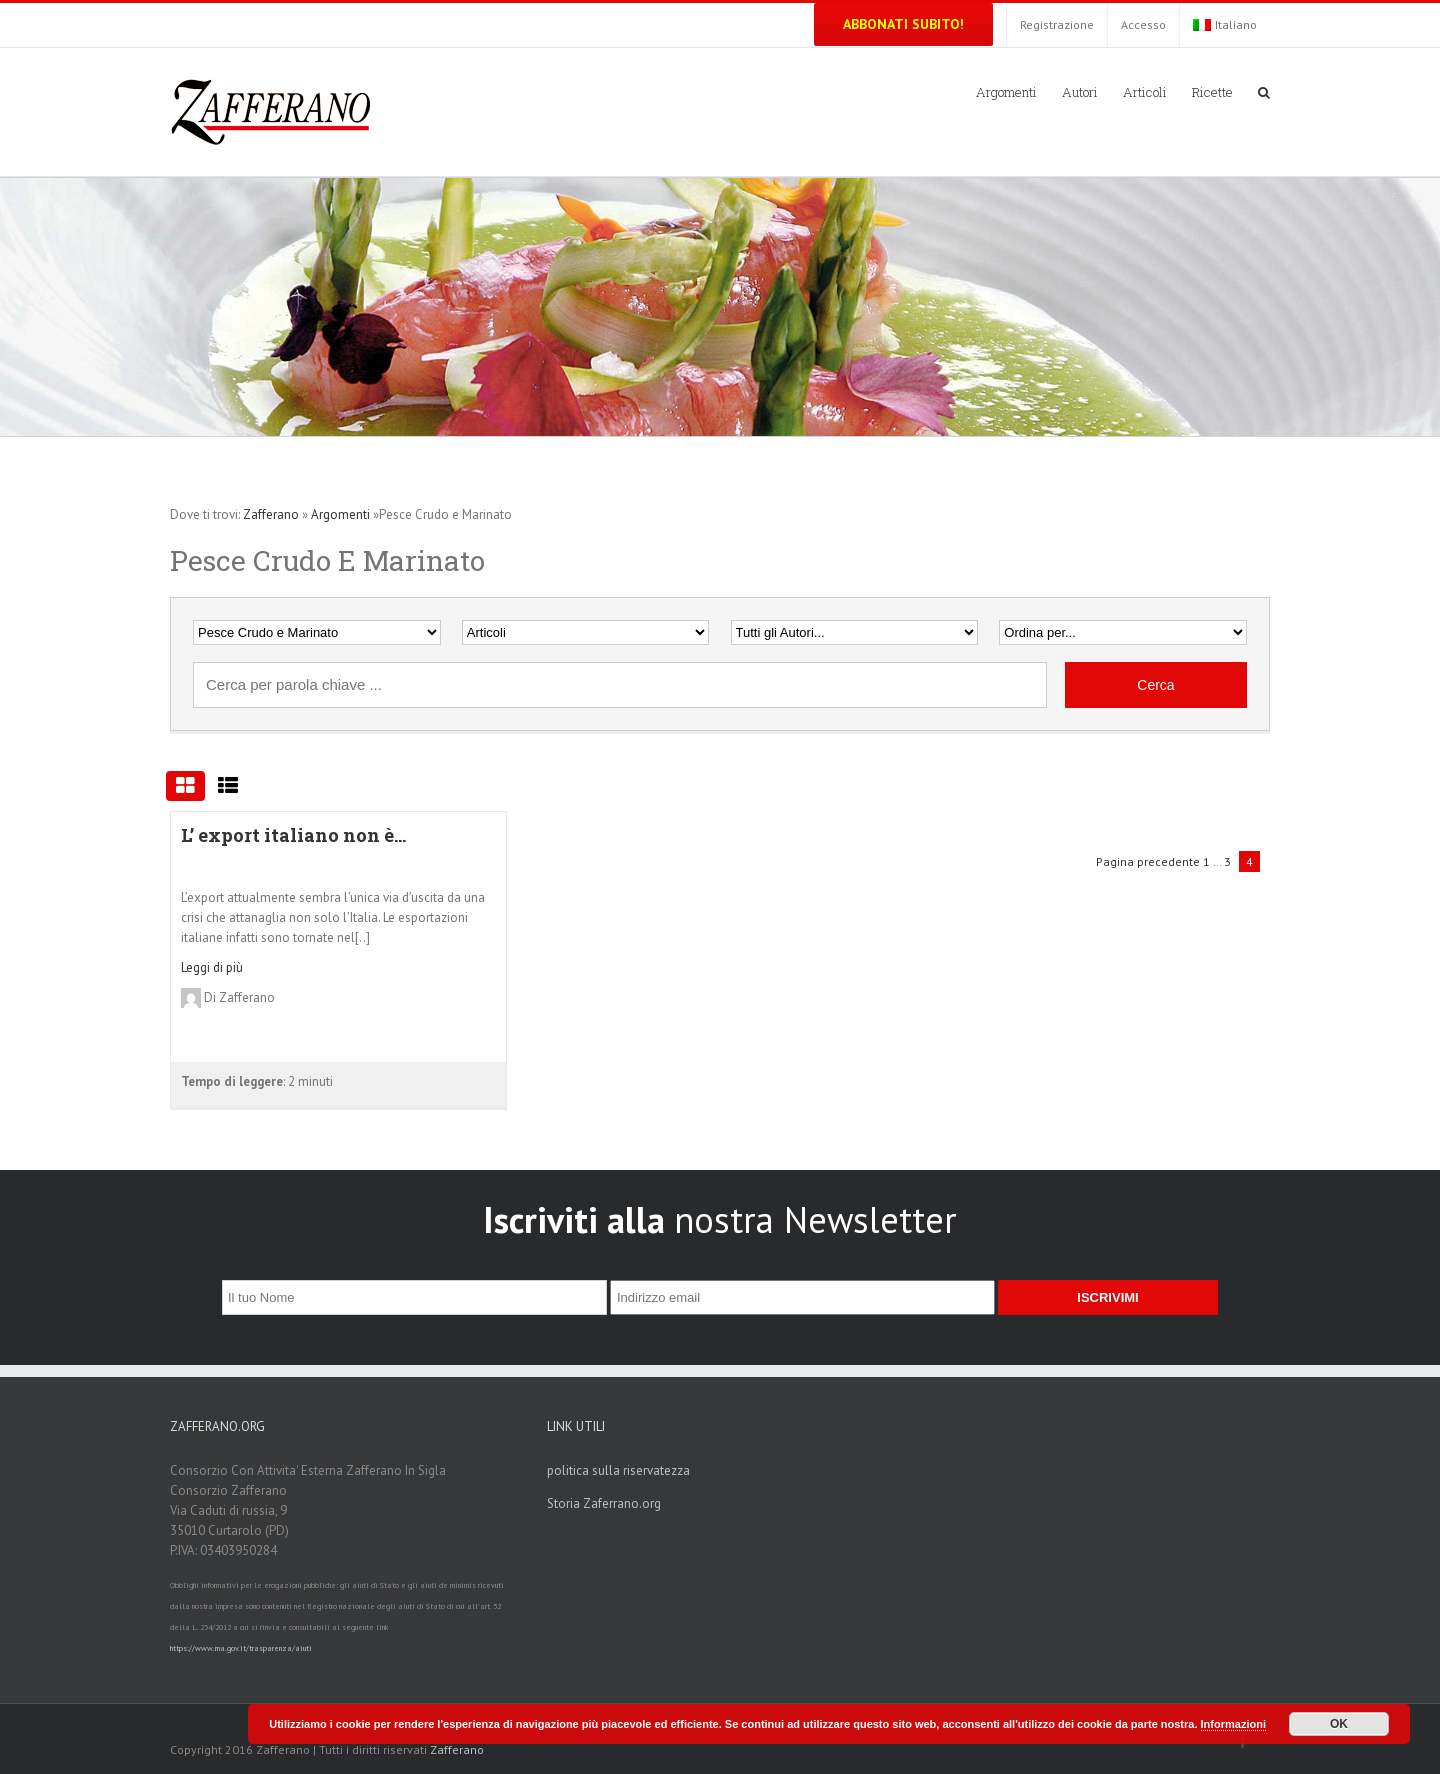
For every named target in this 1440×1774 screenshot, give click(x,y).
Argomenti (340, 514)
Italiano (1225, 24)
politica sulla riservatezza (618, 1470)
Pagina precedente (1148, 861)
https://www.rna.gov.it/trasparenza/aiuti (241, 1648)
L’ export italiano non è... (293, 835)
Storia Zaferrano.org (604, 1503)
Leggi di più (212, 967)
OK (1339, 1724)
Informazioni (1233, 1724)
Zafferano (271, 514)
